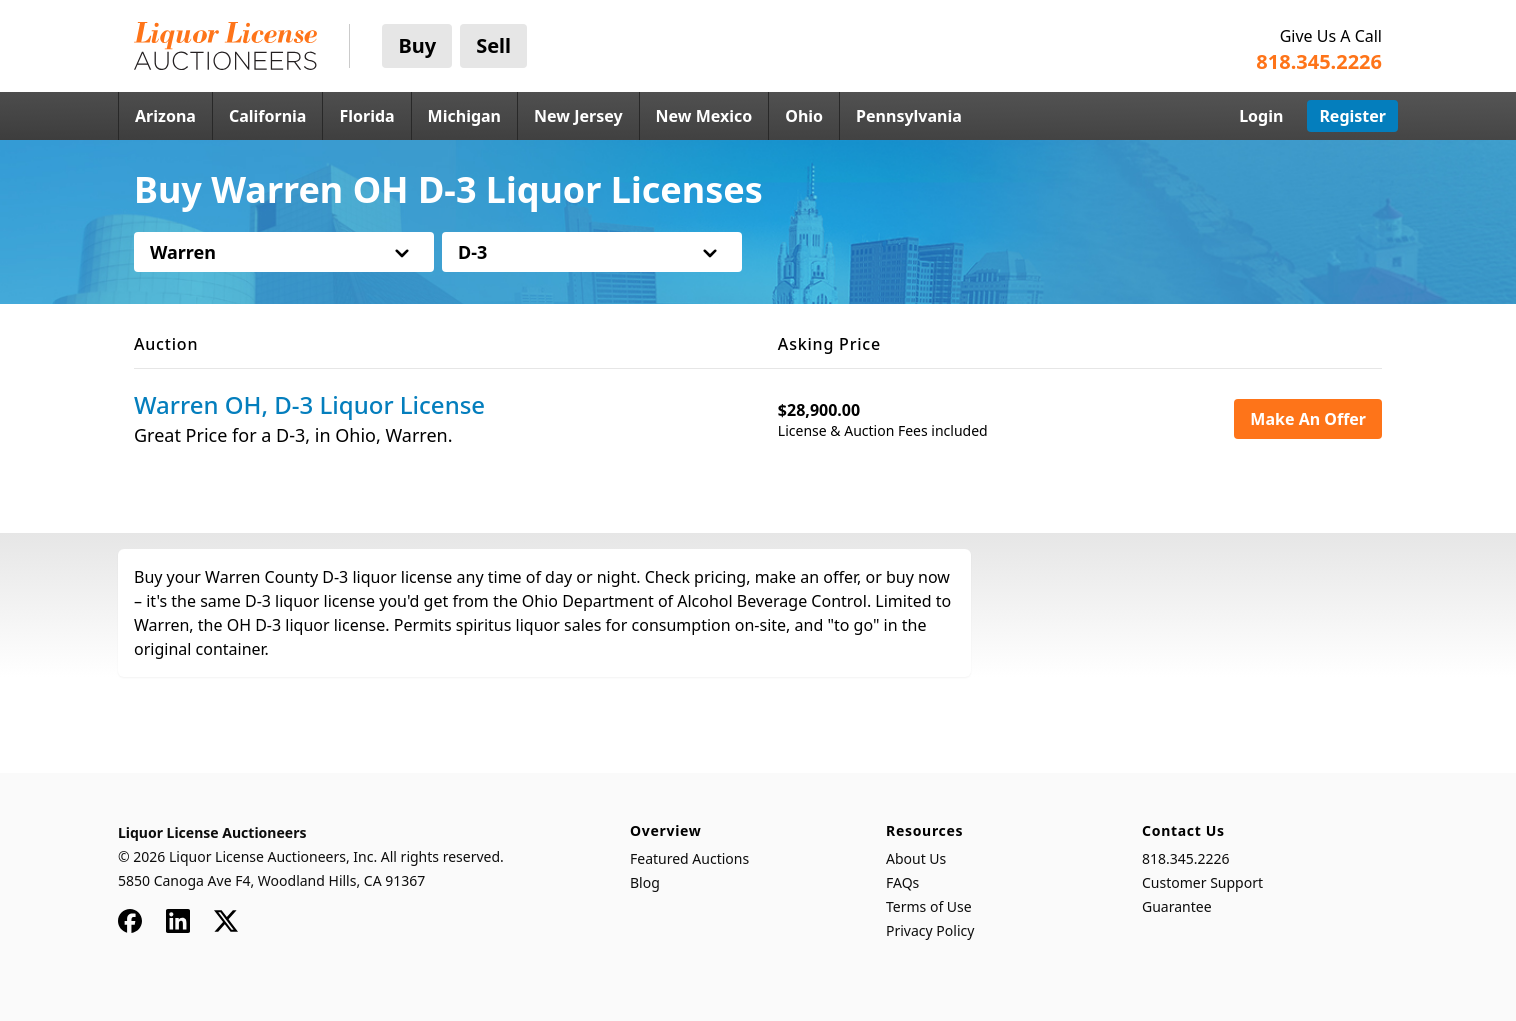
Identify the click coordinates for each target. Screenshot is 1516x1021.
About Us (916, 858)
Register (1352, 116)
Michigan (464, 116)
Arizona (165, 116)
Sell (493, 45)
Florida (366, 116)
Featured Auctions (689, 858)
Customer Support (1202, 882)
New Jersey (578, 116)
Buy (417, 45)
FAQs (902, 882)
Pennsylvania (909, 116)
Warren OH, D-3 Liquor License (309, 405)
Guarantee (1177, 906)
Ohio (804, 116)
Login (1261, 116)
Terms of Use (929, 906)
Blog (645, 882)
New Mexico (704, 116)
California (268, 116)
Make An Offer (1308, 419)
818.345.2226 (1186, 858)
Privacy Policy (930, 930)
